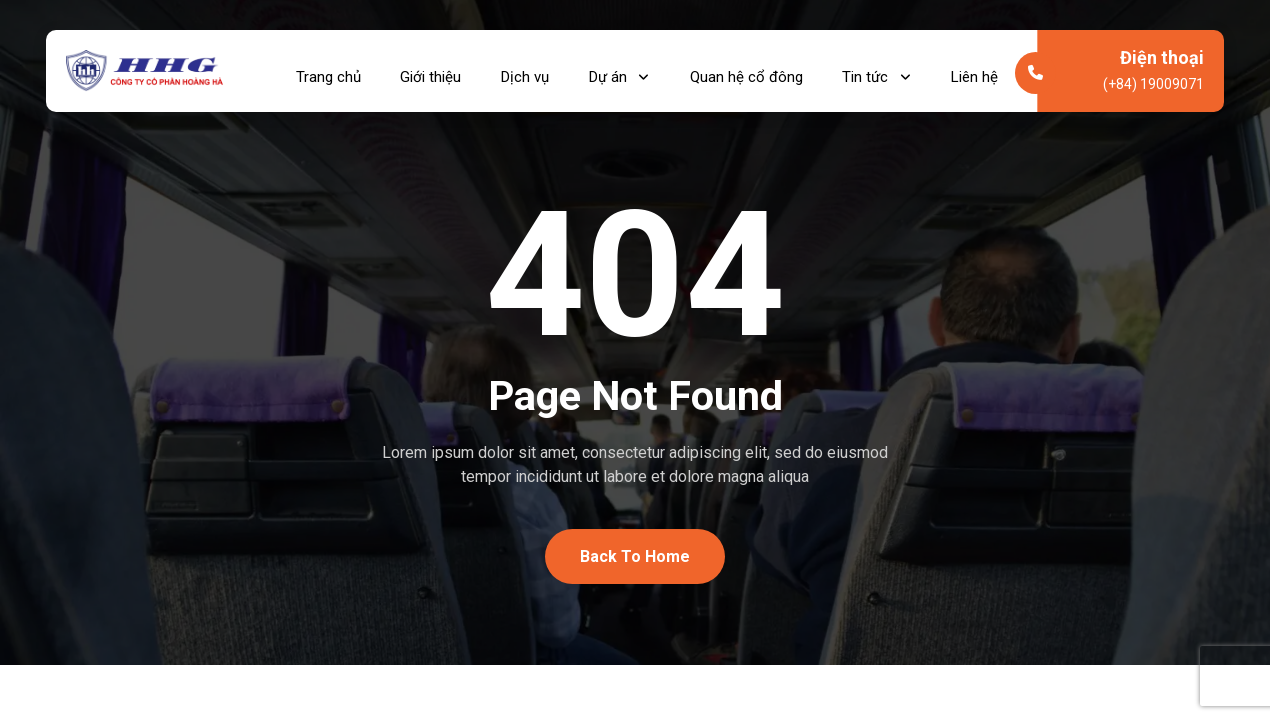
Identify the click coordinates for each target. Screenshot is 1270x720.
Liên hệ (974, 71)
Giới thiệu (433, 71)
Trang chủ (330, 71)
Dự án (621, 71)
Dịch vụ (528, 71)
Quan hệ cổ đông (747, 71)
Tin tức (877, 71)
